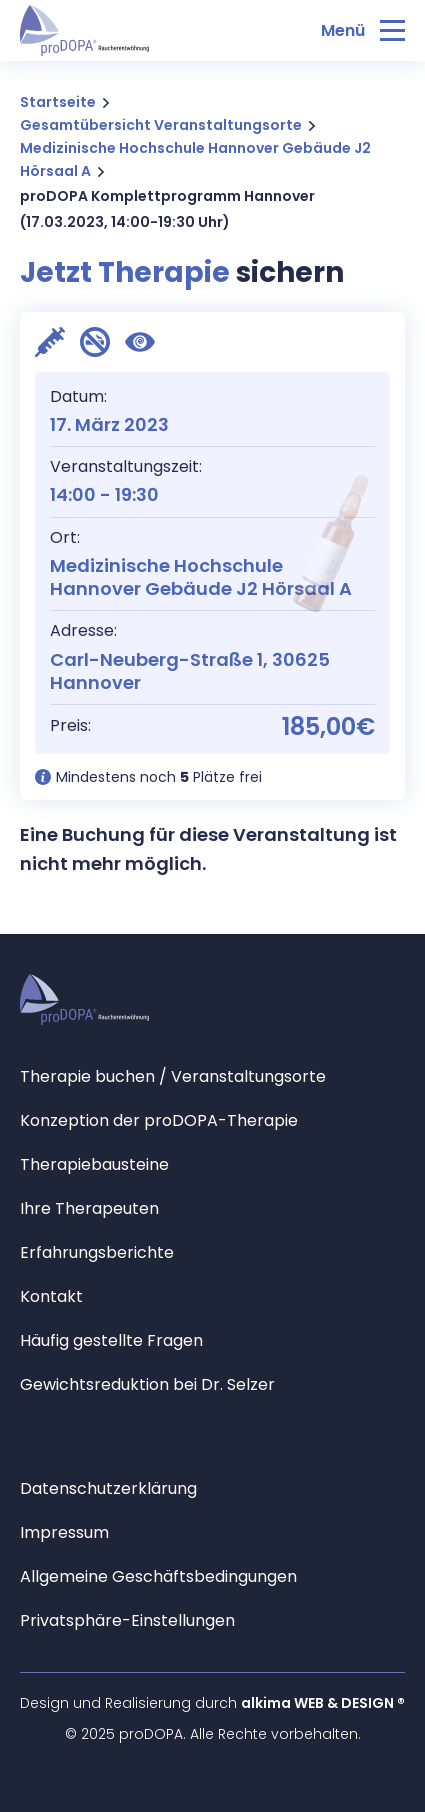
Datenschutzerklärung (108, 1488)
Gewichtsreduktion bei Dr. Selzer (147, 1384)
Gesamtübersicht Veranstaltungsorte (161, 125)
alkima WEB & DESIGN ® (323, 1703)
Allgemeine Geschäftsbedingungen (158, 1576)
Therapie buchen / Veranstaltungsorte (173, 1076)
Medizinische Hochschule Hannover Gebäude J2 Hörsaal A (195, 159)
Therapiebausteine (94, 1164)
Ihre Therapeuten (89, 1208)
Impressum (64, 1532)
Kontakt (51, 1296)
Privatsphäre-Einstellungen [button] (127, 1620)
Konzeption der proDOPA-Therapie (159, 1120)
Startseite (58, 102)
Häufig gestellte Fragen (111, 1340)
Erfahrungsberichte (97, 1252)
